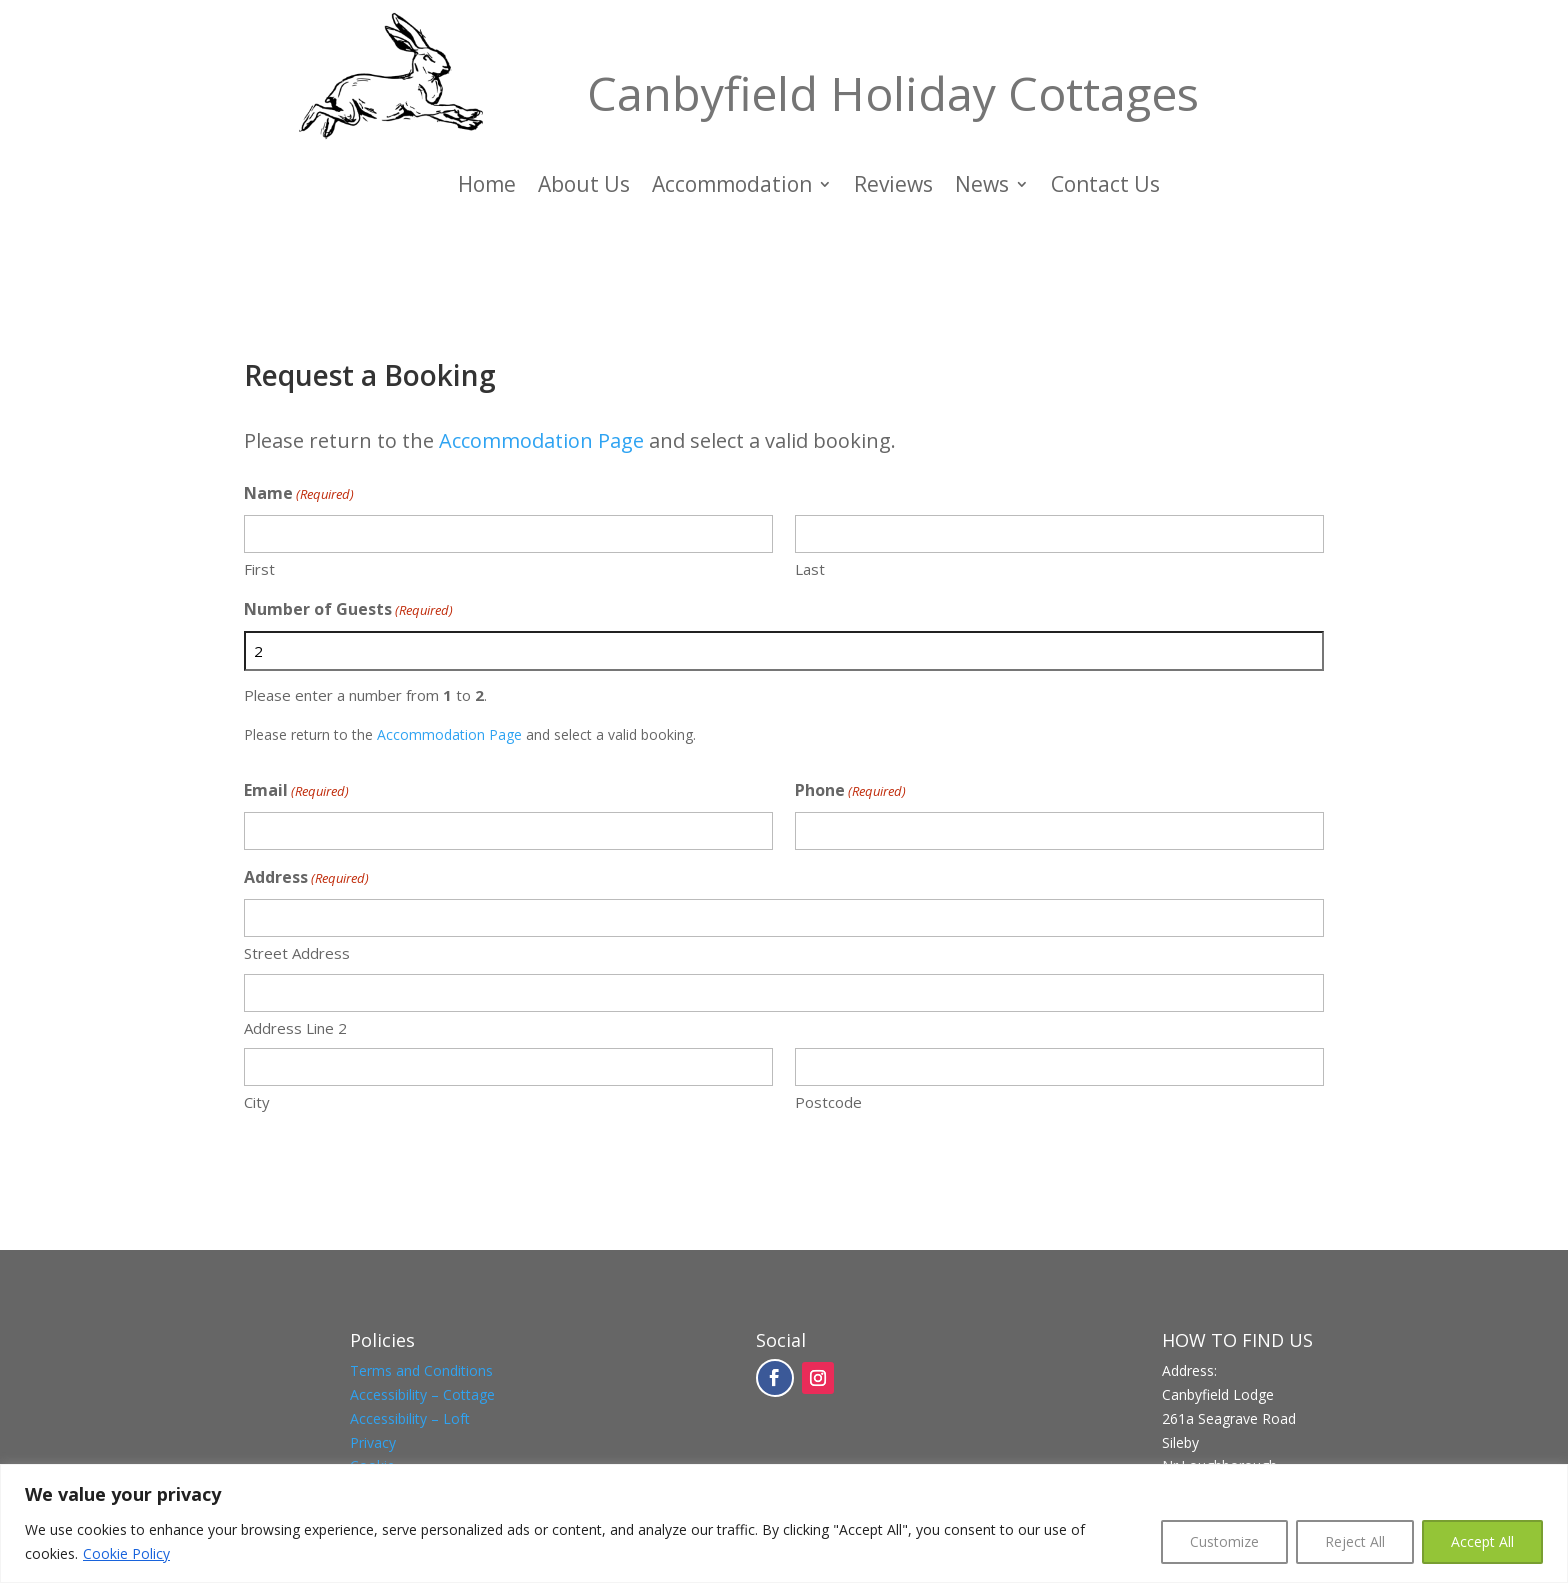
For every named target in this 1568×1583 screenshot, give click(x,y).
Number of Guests (348, 610)
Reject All (1355, 1541)
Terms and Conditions (421, 1370)
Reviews (893, 187)
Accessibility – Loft (410, 1418)
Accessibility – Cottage (422, 1394)
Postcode (828, 1102)
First (259, 569)
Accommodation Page (541, 440)
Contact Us (1105, 187)
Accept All (1482, 1541)
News (982, 187)
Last (810, 569)
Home (487, 187)
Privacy (373, 1442)
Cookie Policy (126, 1553)
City (257, 1102)
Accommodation (732, 187)
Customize (1224, 1541)
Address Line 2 (295, 1028)
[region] (784, 1523)
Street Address (297, 953)
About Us (584, 187)
